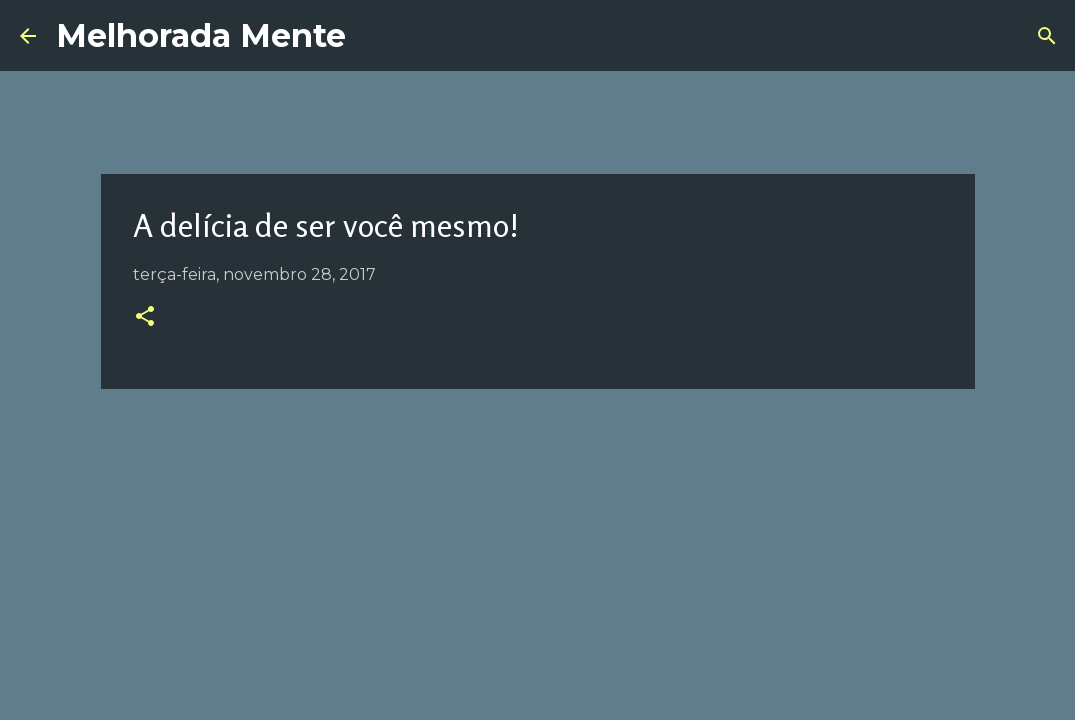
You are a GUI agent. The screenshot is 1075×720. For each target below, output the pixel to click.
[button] (145, 318)
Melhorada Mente (201, 35)
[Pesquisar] (1047, 36)
